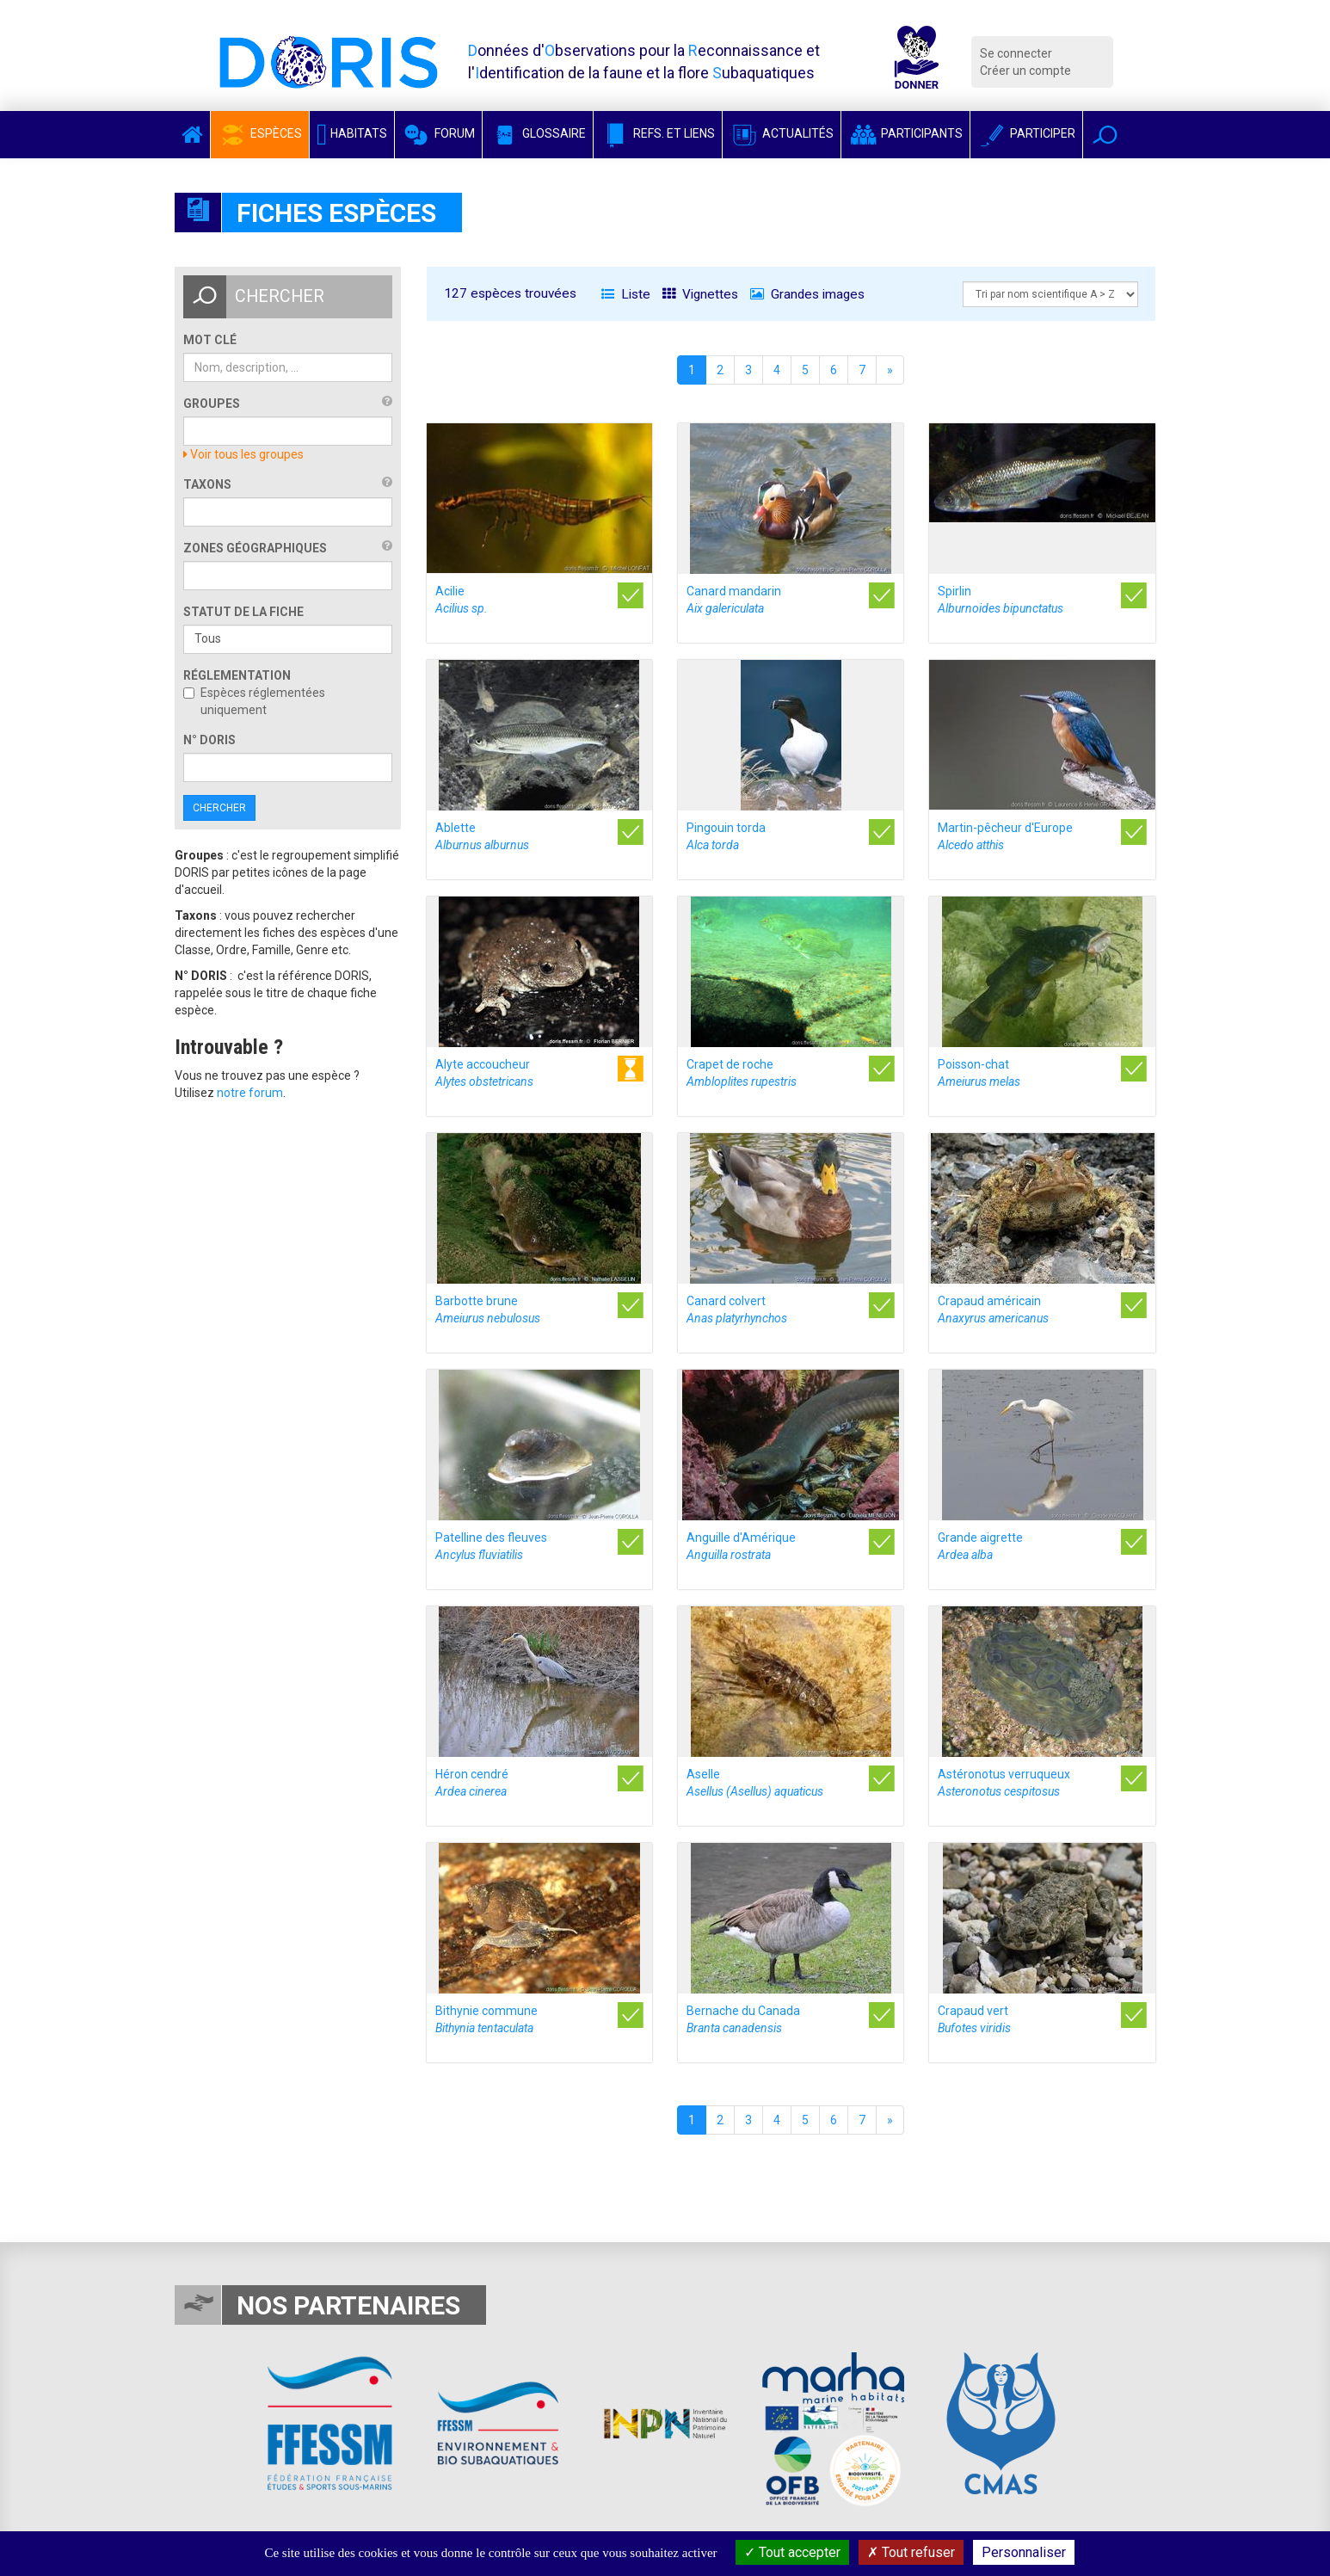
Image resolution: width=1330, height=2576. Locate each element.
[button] (1105, 134)
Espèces (260, 133)
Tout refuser (911, 2552)
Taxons (207, 484)
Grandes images (807, 294)
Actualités (782, 133)
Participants (905, 133)
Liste (625, 294)
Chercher (219, 808)
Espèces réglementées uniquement (254, 701)
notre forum (250, 1093)
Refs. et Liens (657, 133)
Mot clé (210, 340)
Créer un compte (1025, 70)
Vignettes (700, 294)
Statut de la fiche (243, 612)
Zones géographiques (255, 548)
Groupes (211, 403)
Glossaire (538, 133)
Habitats (352, 133)
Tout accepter (792, 2552)
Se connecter (1016, 53)
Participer (1026, 133)
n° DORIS (209, 740)
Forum (438, 133)
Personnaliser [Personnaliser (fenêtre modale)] (1024, 2552)
